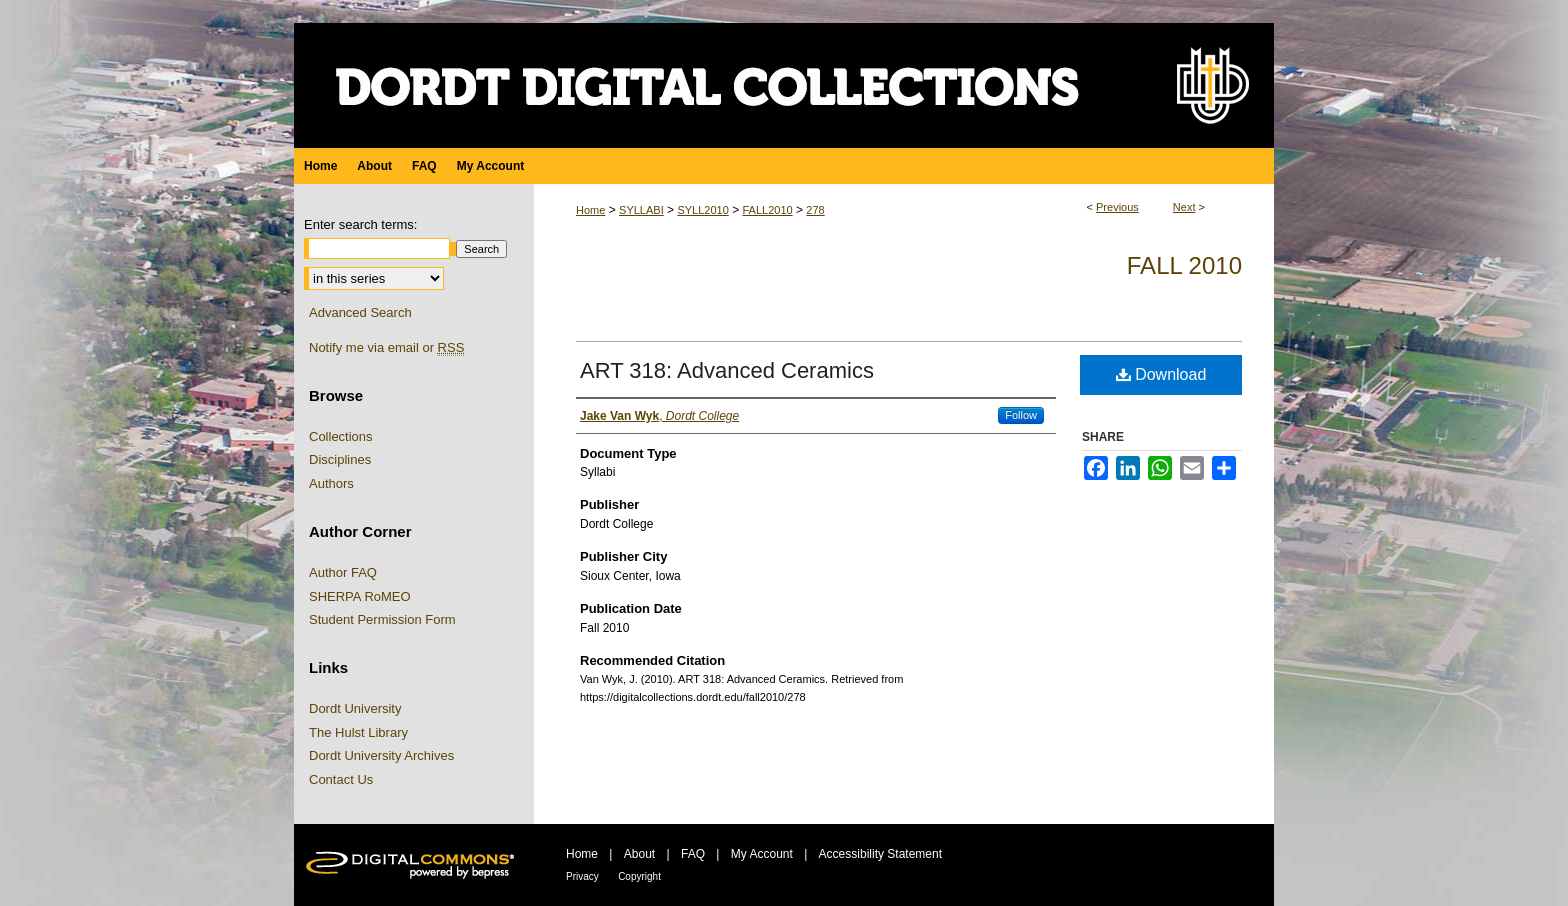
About (639, 854)
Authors (331, 483)
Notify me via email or (386, 348)
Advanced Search (360, 312)
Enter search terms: (360, 224)
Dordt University (355, 708)
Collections (341, 436)
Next (1184, 207)
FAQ (693, 854)
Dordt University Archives (381, 755)
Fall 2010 (1184, 265)
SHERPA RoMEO (360, 596)
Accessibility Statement (880, 854)
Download (1161, 374)
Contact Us (341, 779)
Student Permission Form (382, 619)
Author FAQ (343, 572)
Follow (1021, 415)
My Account (762, 854)
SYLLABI (641, 210)
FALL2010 (767, 210)
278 (815, 210)
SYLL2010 (702, 210)
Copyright (639, 876)
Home (590, 210)
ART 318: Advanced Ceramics (727, 370)
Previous (1117, 207)
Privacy (582, 876)
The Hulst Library (358, 732)
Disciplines (340, 459)
